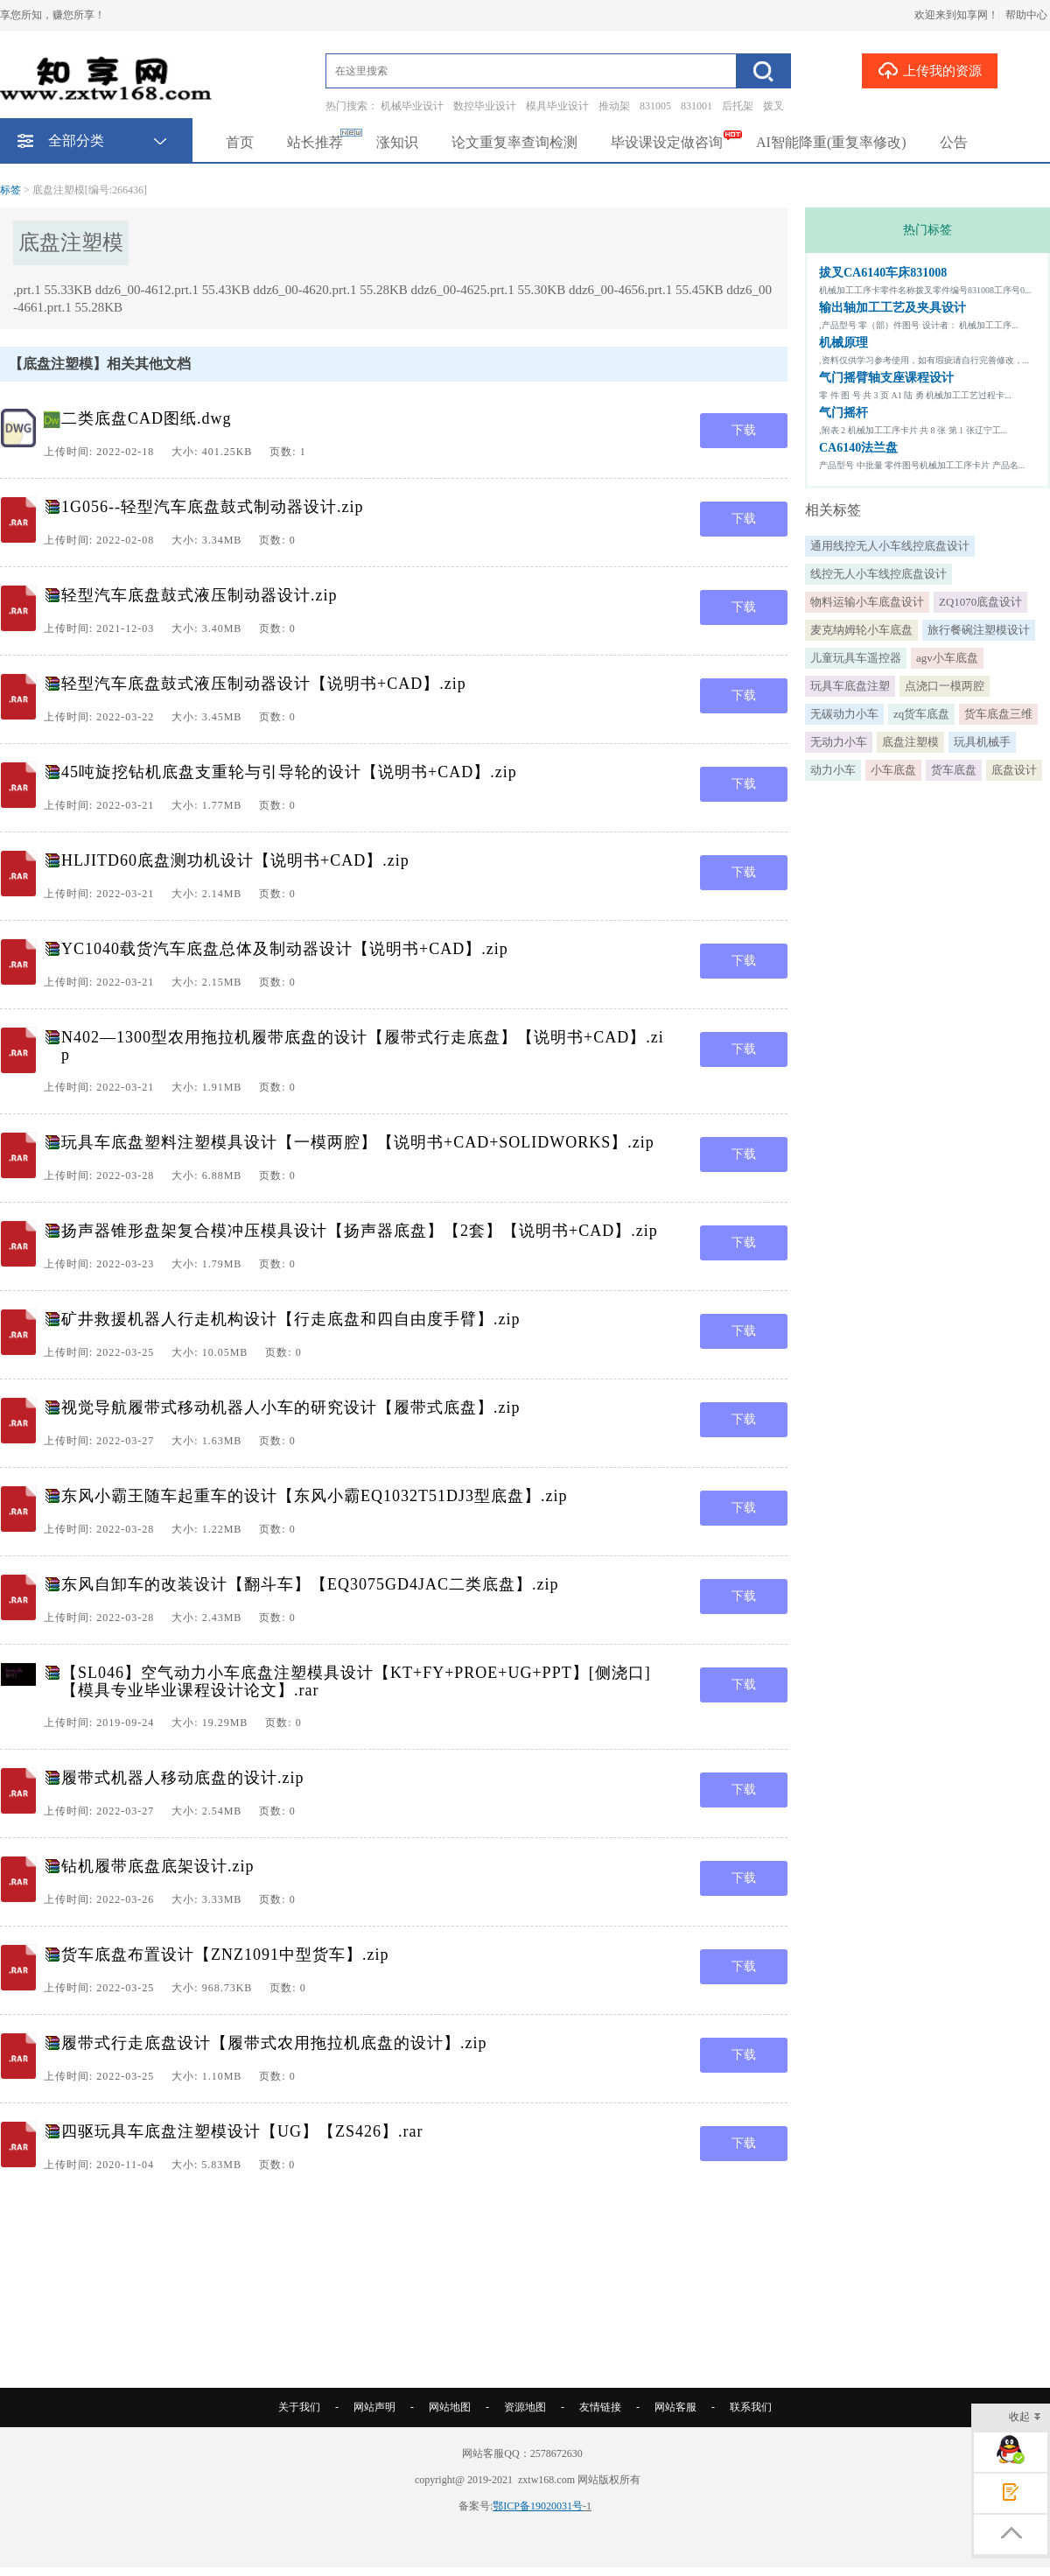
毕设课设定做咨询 (667, 142)
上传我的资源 (930, 70)
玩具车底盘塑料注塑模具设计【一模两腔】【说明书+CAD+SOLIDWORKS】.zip (357, 1142)
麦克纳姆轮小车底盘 (861, 629)
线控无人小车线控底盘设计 (878, 573)
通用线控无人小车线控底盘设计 (890, 545)
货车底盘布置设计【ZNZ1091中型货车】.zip (224, 1954)
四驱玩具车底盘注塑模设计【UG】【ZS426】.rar (242, 2131)
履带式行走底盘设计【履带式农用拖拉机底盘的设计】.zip (274, 2043)
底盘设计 (1014, 769)
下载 (744, 430)
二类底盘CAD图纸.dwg (146, 418)
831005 (655, 106)
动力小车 (833, 769)
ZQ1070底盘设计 (980, 601)
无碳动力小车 (844, 713)
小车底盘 (893, 769)
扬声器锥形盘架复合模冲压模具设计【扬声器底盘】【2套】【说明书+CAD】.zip (359, 1230)
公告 (954, 142)
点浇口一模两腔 (944, 685)
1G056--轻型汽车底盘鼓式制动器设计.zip (212, 507)
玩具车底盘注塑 (850, 685)
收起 (1025, 2418)
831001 (696, 106)
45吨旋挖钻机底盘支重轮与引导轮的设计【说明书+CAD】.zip (289, 772)
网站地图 (450, 2407)
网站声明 (375, 2407)
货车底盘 (953, 769)
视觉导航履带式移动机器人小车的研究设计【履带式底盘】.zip (291, 1407)
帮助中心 (1026, 15)
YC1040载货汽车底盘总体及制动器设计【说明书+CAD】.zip (284, 949)
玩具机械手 (982, 741)
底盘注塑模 (910, 741)
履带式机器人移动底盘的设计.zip (182, 1777)
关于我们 (299, 2407)
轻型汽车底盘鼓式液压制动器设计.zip (199, 595)
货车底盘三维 (998, 713)
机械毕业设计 (412, 106)
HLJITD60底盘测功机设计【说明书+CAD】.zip (235, 860)
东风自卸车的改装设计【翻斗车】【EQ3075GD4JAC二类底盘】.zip (310, 1584)
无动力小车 (838, 741)
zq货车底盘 (921, 713)
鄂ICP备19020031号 (538, 2506)
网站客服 (675, 2407)
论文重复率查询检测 (515, 142)
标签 (10, 190)
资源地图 (525, 2407)
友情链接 (600, 2407)
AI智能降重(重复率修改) (831, 142)
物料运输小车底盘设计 (867, 601)
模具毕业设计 (557, 106)
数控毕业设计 (484, 106)
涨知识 (397, 142)
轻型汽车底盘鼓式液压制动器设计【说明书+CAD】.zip (263, 683)
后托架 (737, 106)
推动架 (614, 106)
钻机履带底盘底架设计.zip (158, 1866)
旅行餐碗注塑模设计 (979, 629)
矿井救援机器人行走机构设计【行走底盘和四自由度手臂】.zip (291, 1319)
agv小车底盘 (947, 657)
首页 (240, 142)
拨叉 (773, 106)
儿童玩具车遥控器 (855, 657)
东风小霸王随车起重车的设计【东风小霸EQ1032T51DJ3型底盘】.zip (314, 1496)
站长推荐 (315, 142)
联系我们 (751, 2407)
